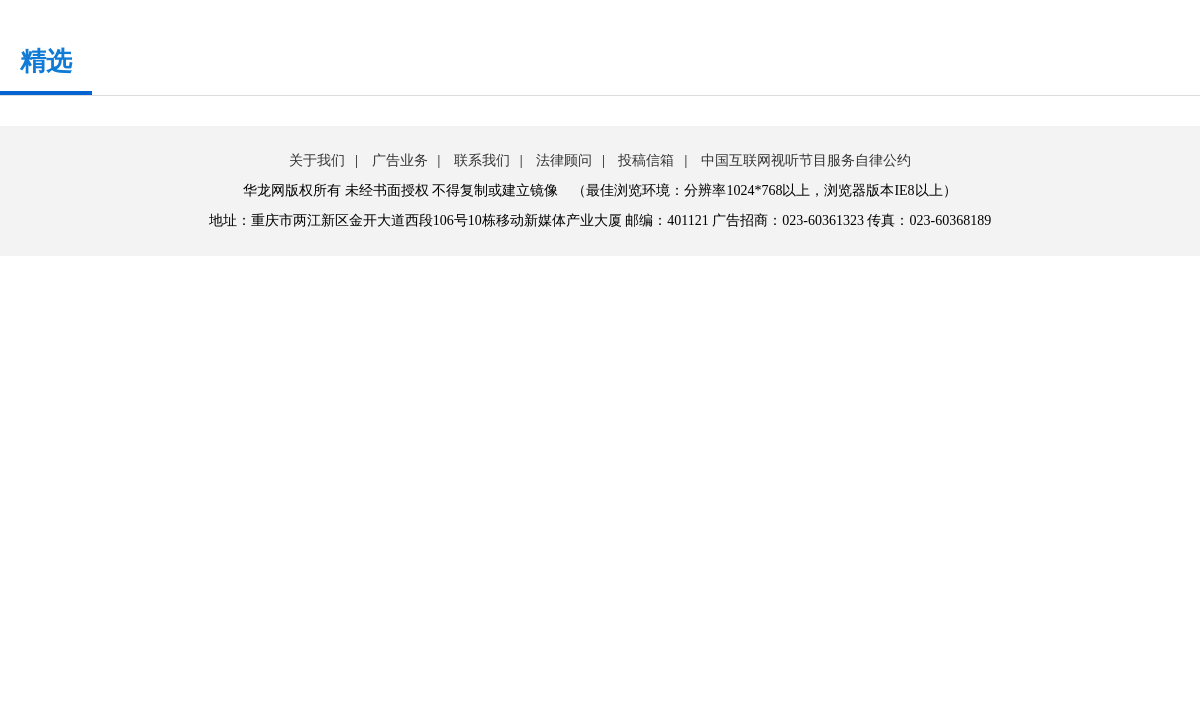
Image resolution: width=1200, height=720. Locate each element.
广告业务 (400, 160)
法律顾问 (564, 160)
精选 (46, 61)
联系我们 (482, 160)
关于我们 (317, 160)
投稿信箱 (646, 160)
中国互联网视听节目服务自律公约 (806, 160)
